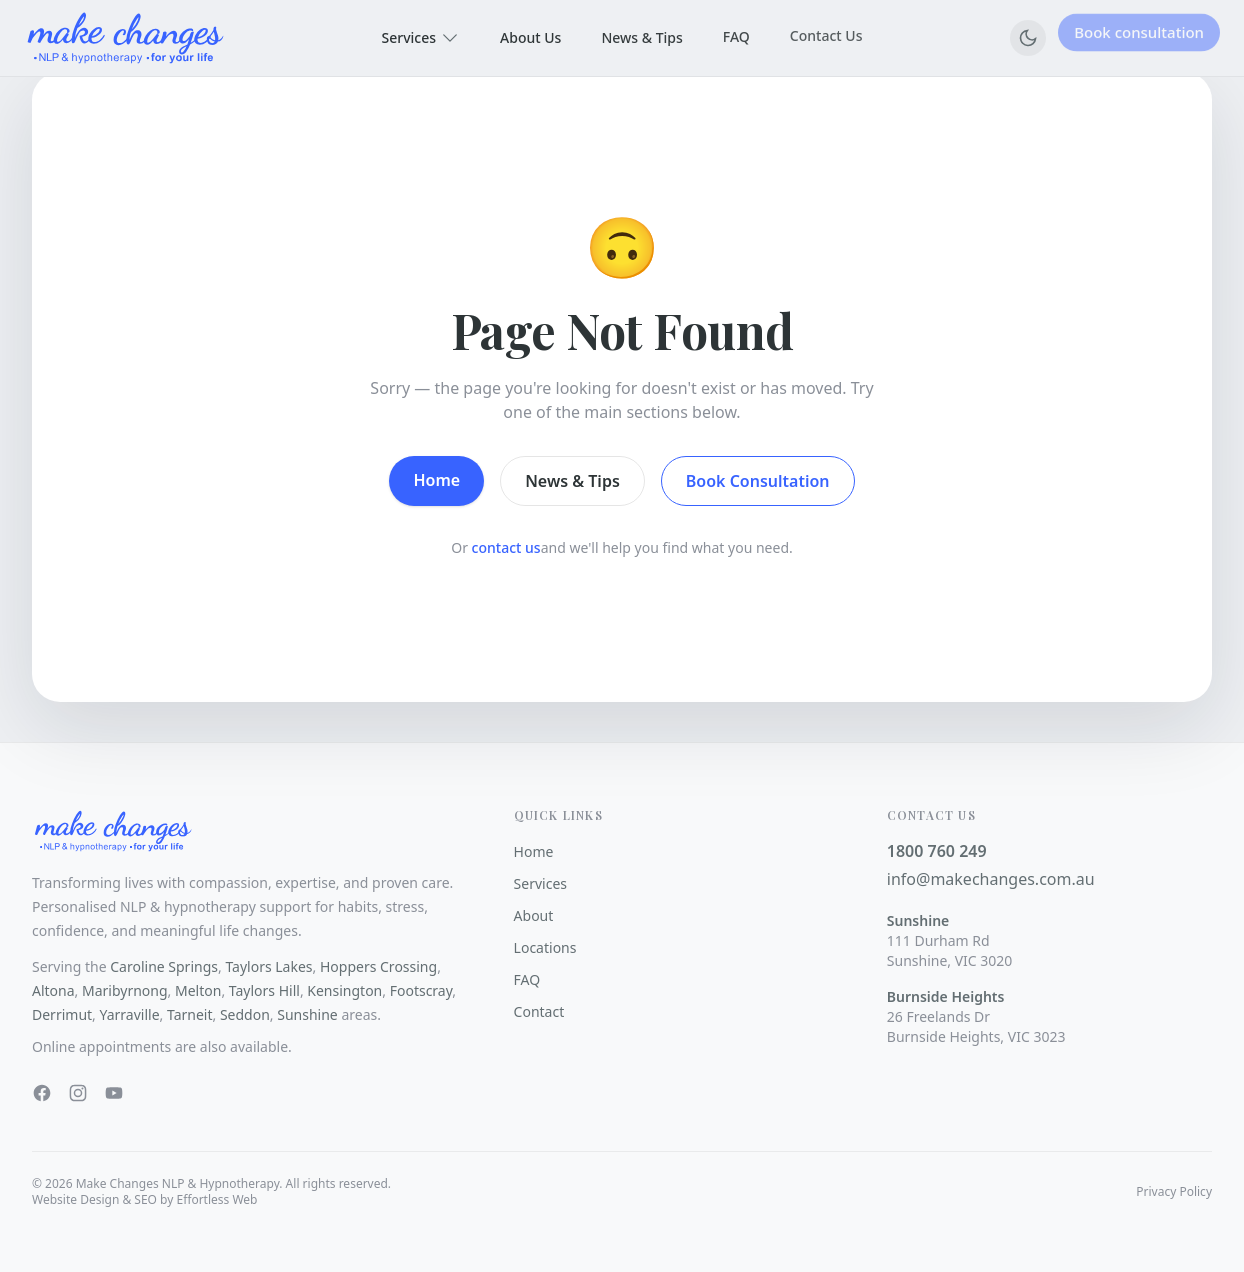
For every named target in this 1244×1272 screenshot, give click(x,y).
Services (421, 38)
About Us (530, 36)
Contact (539, 1011)
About (534, 915)
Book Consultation (758, 481)
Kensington (344, 990)
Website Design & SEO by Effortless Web (144, 1199)
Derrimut (62, 1014)
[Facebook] (42, 1093)
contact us (506, 547)
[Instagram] (78, 1093)
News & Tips (641, 35)
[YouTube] (114, 1093)
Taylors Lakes (268, 966)
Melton (198, 990)
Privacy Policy (1174, 1192)
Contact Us (826, 31)
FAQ (736, 34)
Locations (545, 947)
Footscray (421, 990)
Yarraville (130, 1014)
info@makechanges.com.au (991, 879)
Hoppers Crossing (378, 966)
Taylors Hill (264, 990)
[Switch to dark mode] (1028, 38)
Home (436, 480)
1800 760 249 (937, 851)
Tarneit (190, 1014)
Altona (53, 990)
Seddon (245, 1014)
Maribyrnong (125, 990)
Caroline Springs (164, 966)
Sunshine (307, 1014)
